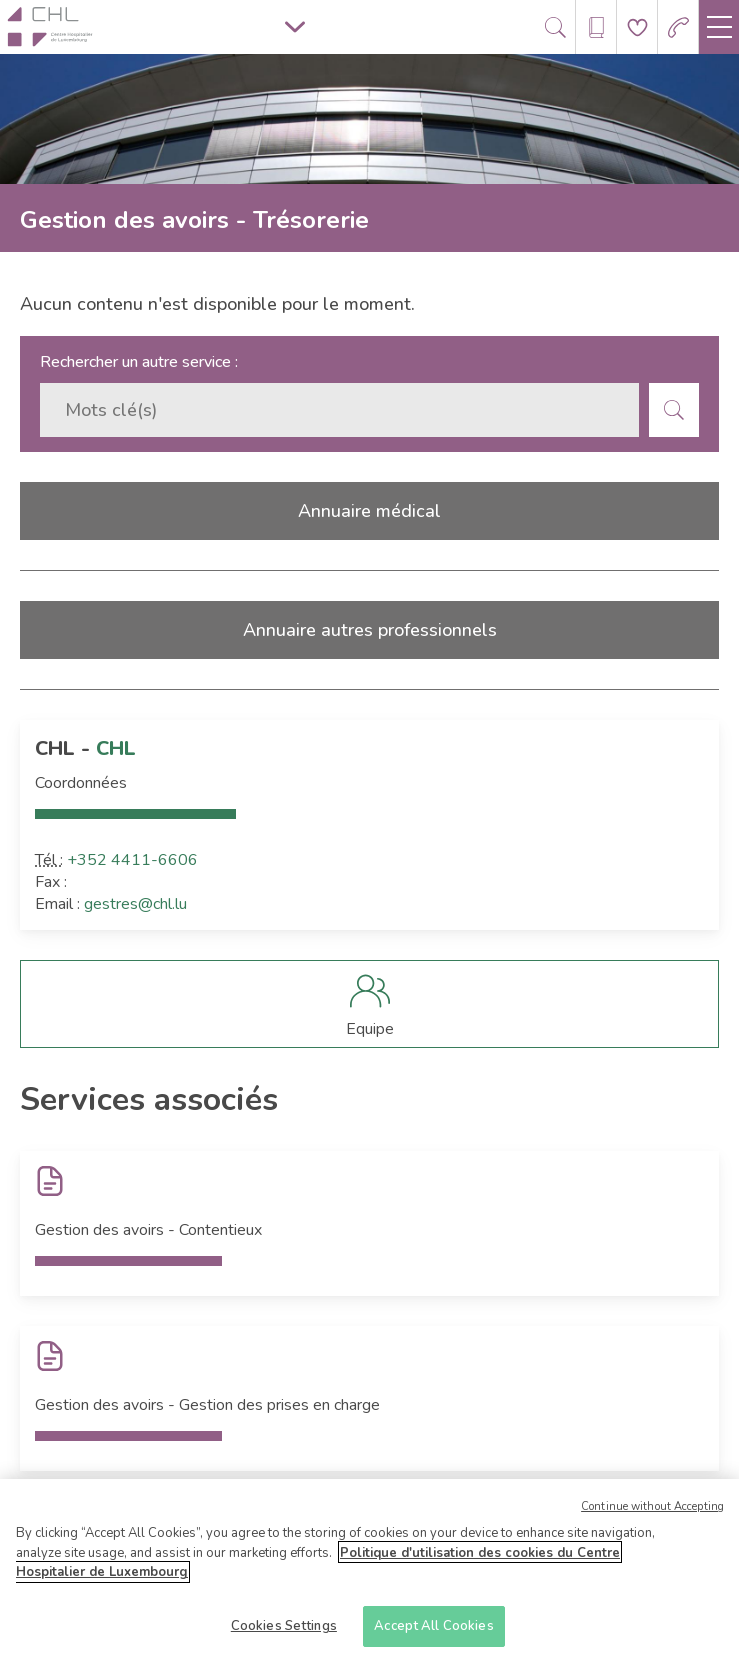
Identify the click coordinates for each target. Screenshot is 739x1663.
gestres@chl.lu (135, 904)
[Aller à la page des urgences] (678, 27)
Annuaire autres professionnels (370, 630)
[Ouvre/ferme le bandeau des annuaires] (596, 27)
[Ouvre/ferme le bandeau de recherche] (555, 27)
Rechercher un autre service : (139, 362)
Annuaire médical (369, 511)
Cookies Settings (284, 1633)
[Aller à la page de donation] (637, 27)
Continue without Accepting (652, 1513)
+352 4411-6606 (132, 860)
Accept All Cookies (433, 1633)
